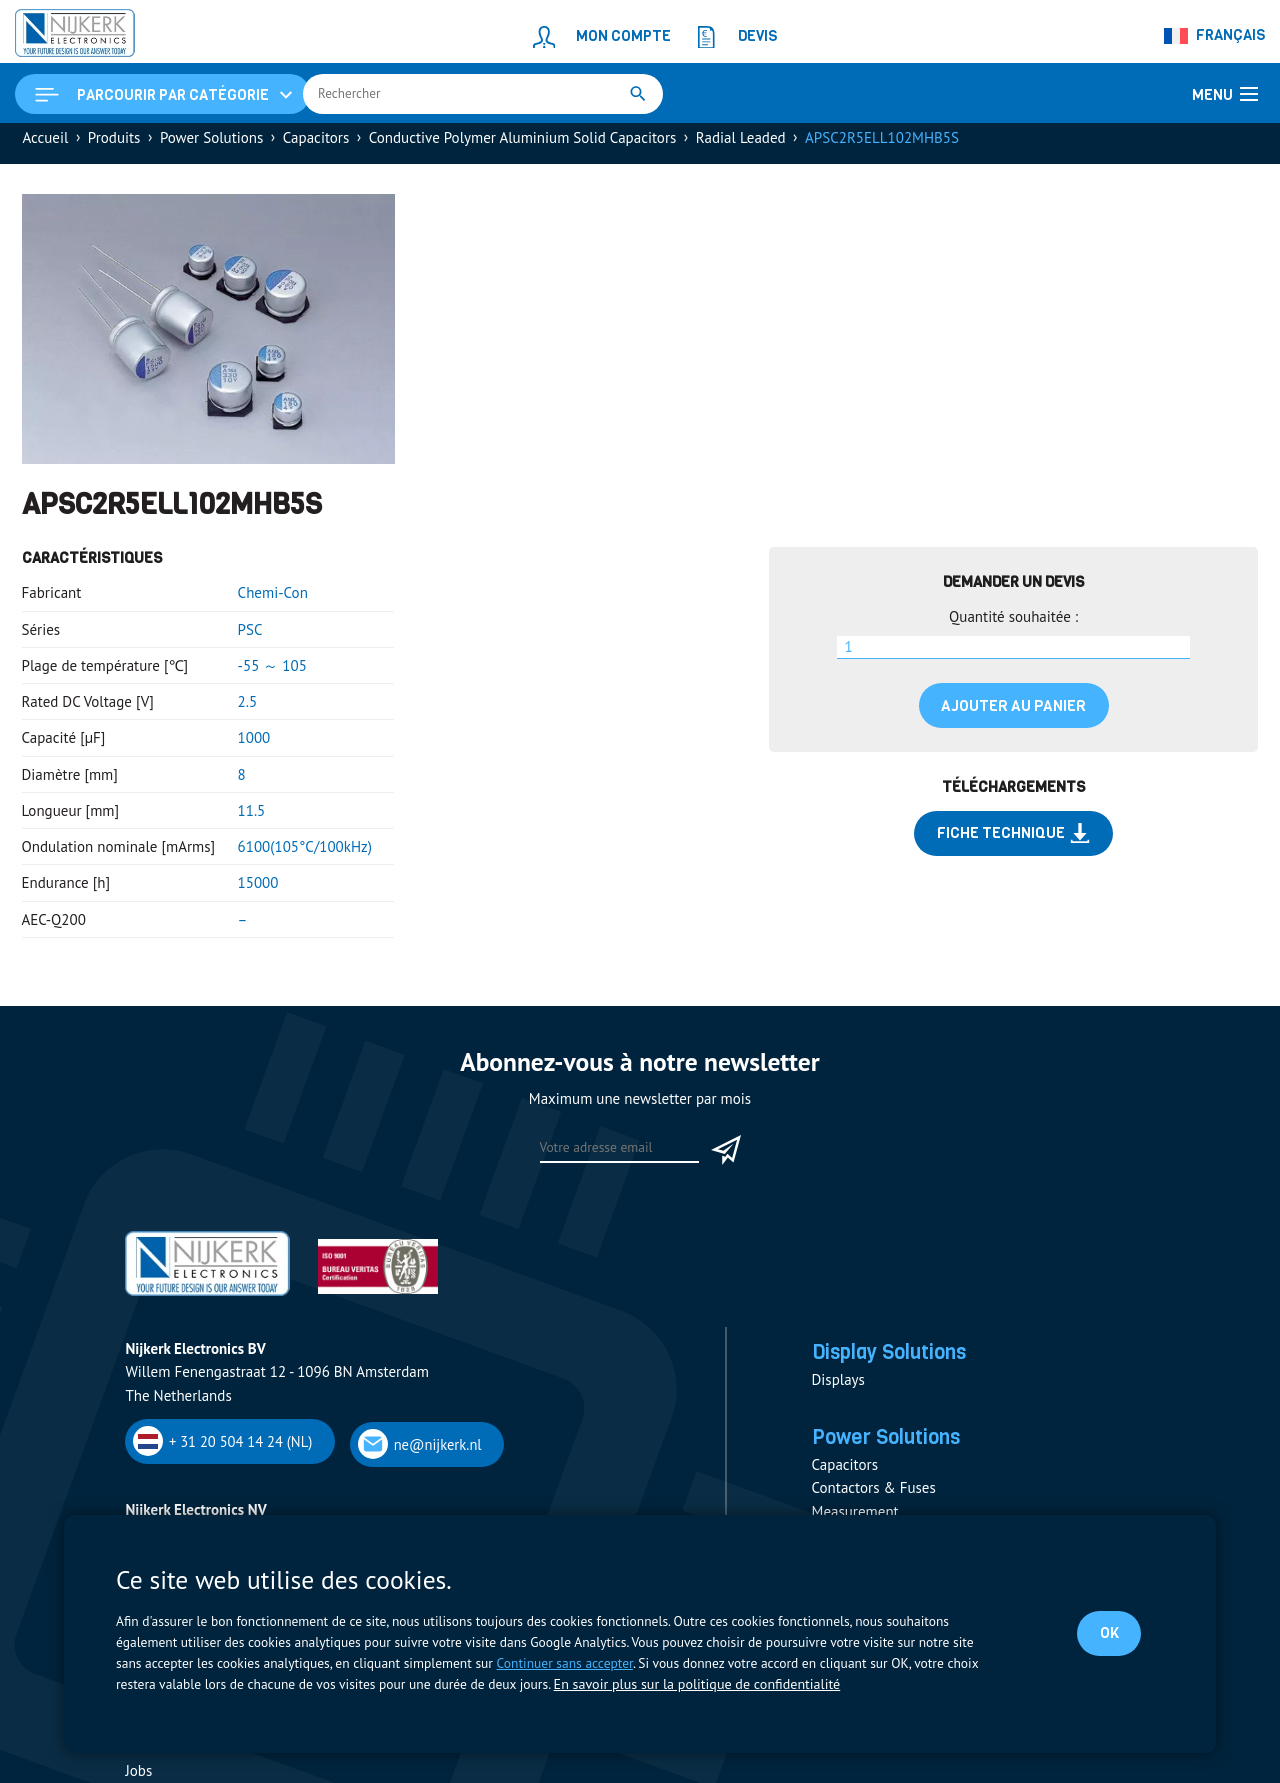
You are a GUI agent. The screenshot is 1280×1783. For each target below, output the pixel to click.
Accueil (46, 146)
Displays (838, 1392)
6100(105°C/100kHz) (305, 855)
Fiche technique (1014, 842)
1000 (254, 746)
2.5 (248, 710)
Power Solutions (211, 146)
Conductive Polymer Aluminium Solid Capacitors (523, 146)
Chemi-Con (273, 601)
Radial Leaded (741, 146)
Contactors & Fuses (874, 1503)
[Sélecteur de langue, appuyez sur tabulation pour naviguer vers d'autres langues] (1215, 36)
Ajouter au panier (1013, 714)
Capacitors (316, 146)
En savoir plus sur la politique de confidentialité (691, 1685)
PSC (250, 637)
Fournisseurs (165, 1753)
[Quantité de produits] (1013, 656)
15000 (258, 891)
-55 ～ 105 (272, 674)
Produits (114, 146)
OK (1106, 1633)
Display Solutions (900, 1363)
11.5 (252, 819)
